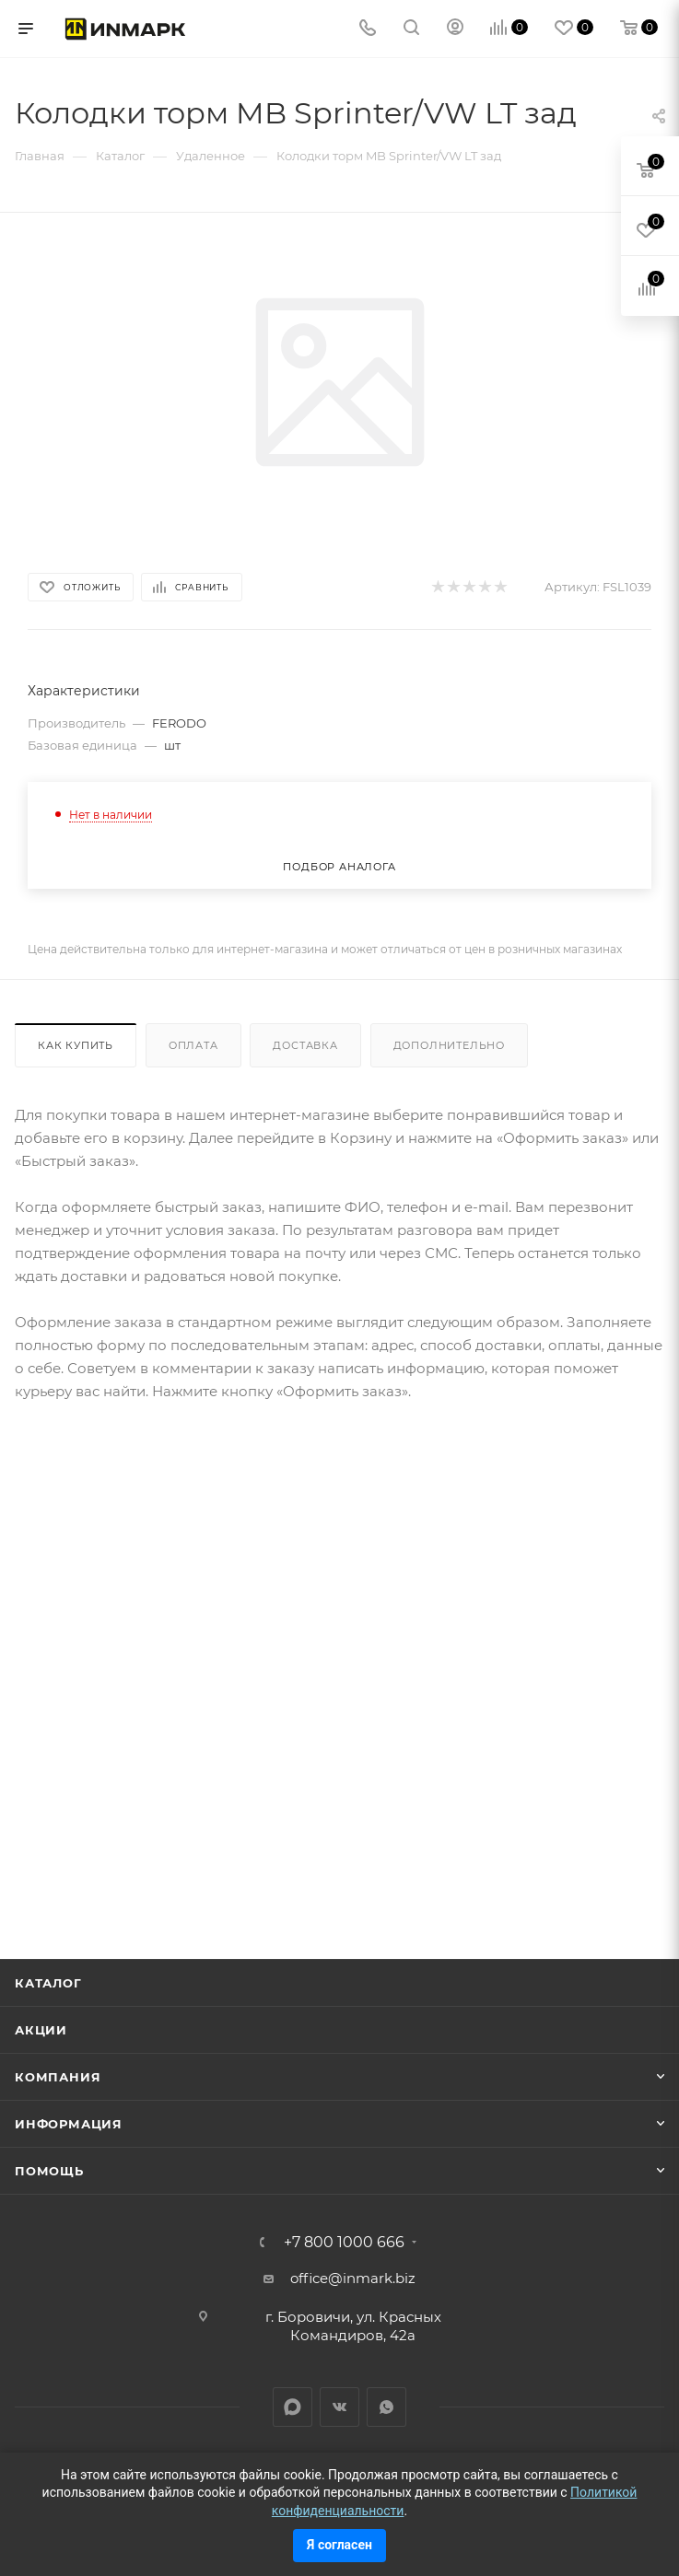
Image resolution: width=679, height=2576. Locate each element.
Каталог (48, 1983)
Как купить (75, 1045)
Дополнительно (449, 1045)
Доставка (305, 1045)
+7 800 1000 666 (344, 2242)
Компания (57, 2076)
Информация (69, 2123)
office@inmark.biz (353, 2278)
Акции (41, 2029)
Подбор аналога (339, 866)
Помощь (49, 2170)
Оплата (193, 1045)
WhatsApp (386, 2407)
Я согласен (339, 2544)
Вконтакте (339, 2407)
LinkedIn (292, 2407)
